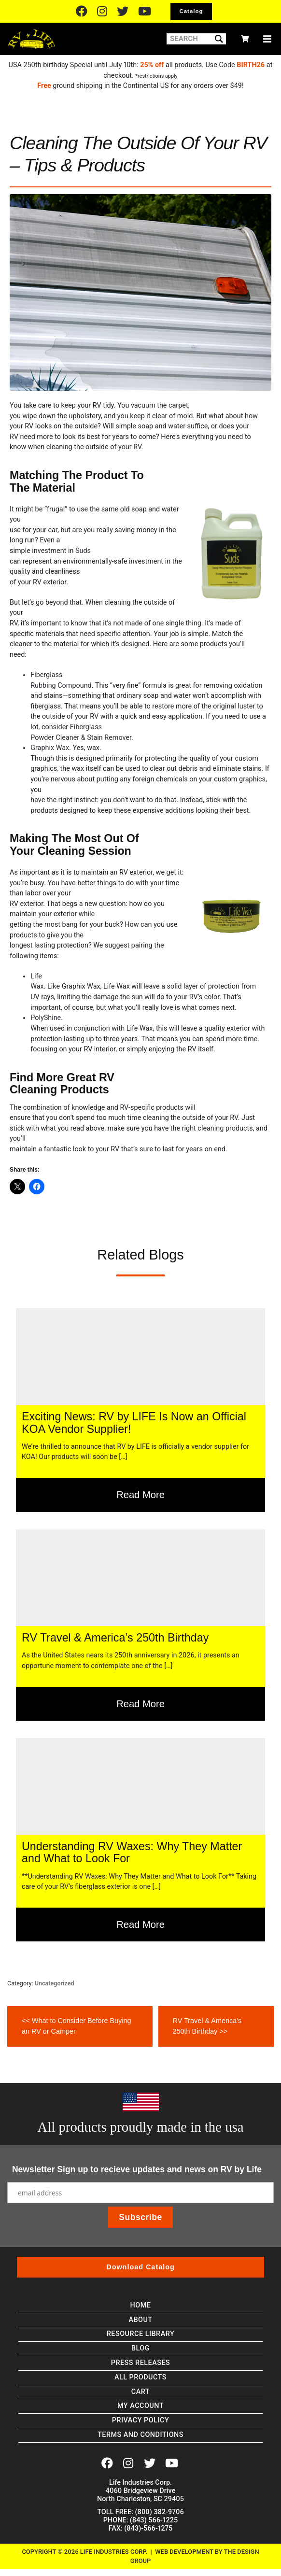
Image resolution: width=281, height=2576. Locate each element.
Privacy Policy (140, 2420)
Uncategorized (54, 1983)
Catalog (191, 11)
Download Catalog (140, 2267)
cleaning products (225, 1128)
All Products (140, 2377)
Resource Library (140, 2334)
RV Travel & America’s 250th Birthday (207, 2025)
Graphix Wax (49, 748)
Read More (140, 1494)
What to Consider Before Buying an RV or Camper (76, 2025)
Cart (140, 2392)
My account (140, 2406)
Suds (83, 551)
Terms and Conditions (140, 2435)
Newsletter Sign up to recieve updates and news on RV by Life (137, 2169)
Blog (140, 2348)
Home (140, 2305)
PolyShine (45, 1018)
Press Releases (140, 2363)
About (140, 2320)
